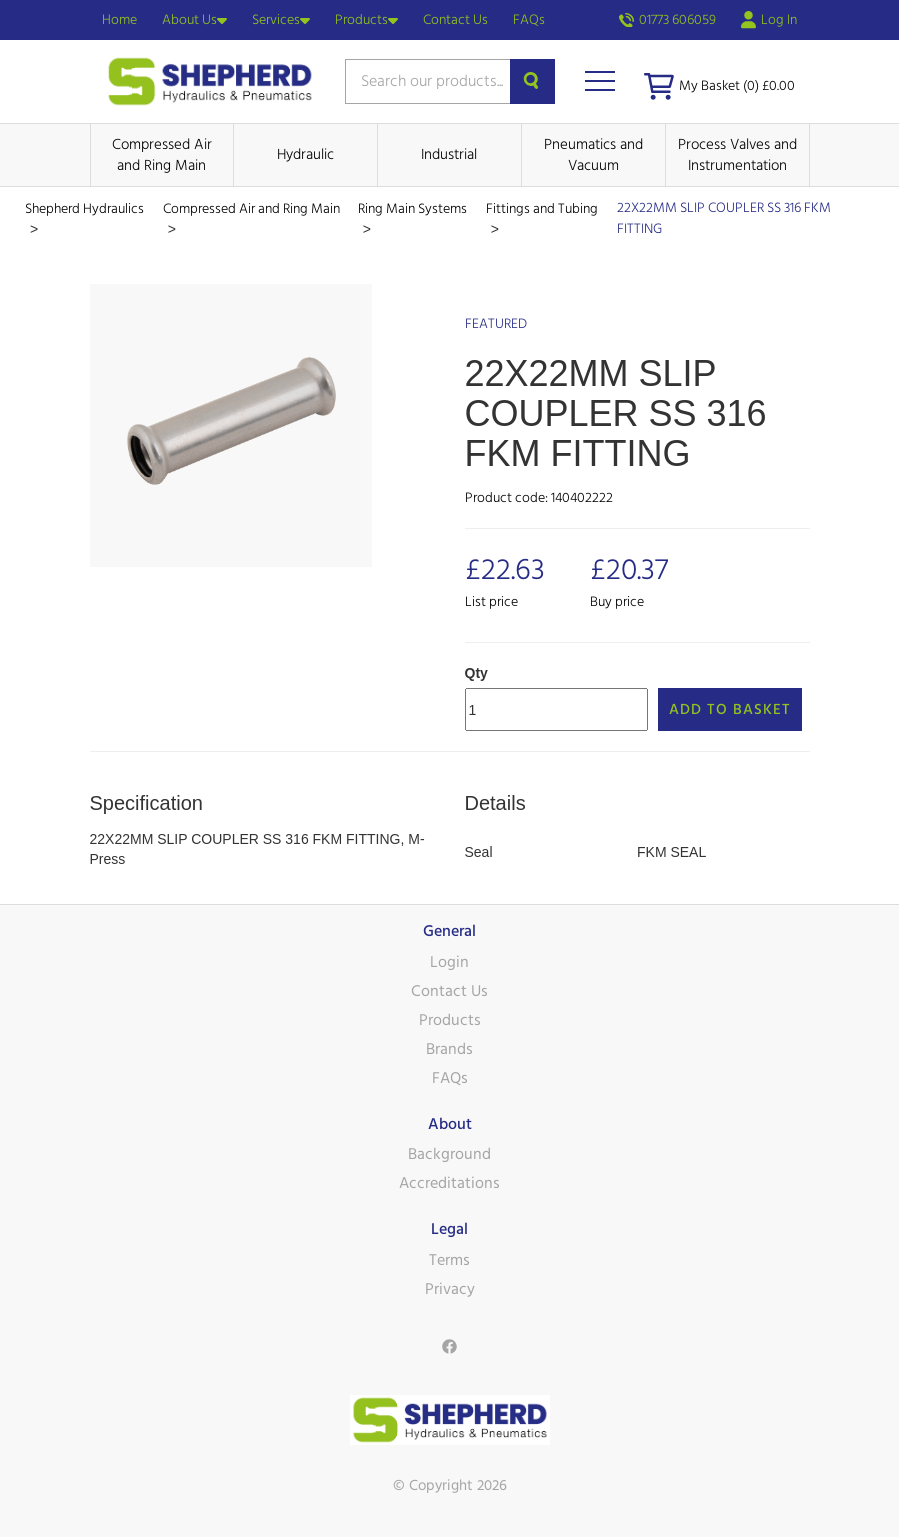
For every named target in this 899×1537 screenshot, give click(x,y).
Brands (449, 1049)
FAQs (529, 20)
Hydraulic (305, 154)
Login (449, 962)
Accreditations (449, 1183)
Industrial (449, 154)
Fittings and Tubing (542, 209)
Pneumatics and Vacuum (593, 155)
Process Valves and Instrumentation (737, 155)
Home (119, 20)
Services (281, 20)
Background (449, 1154)
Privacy (450, 1289)
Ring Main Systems (412, 209)
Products (366, 20)
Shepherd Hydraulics (84, 209)
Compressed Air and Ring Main (162, 155)
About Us (194, 20)
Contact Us (455, 20)
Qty (476, 673)
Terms (449, 1260)
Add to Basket (730, 709)
